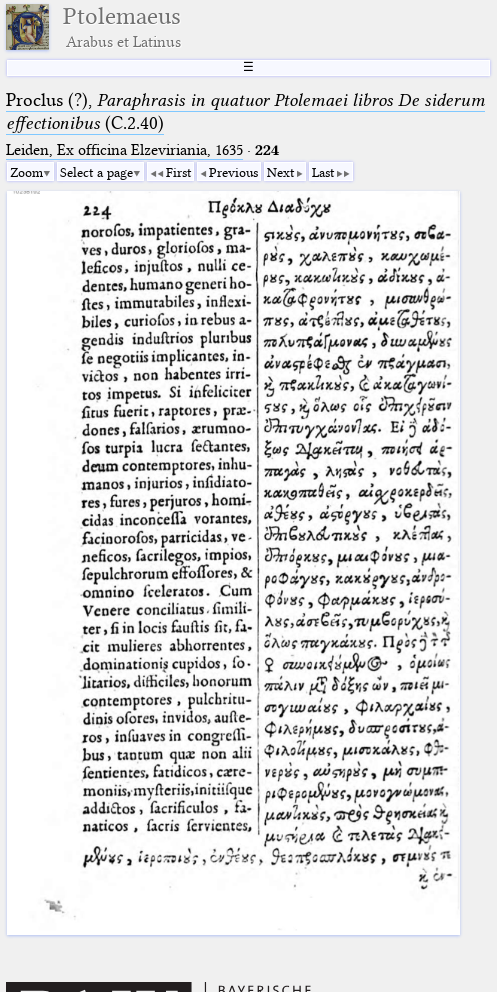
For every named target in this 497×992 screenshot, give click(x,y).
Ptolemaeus (122, 27)
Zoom (26, 172)
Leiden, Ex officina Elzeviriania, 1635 (124, 150)
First (178, 172)
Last (323, 172)
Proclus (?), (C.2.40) (245, 111)
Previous (233, 172)
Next (280, 172)
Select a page (96, 172)
